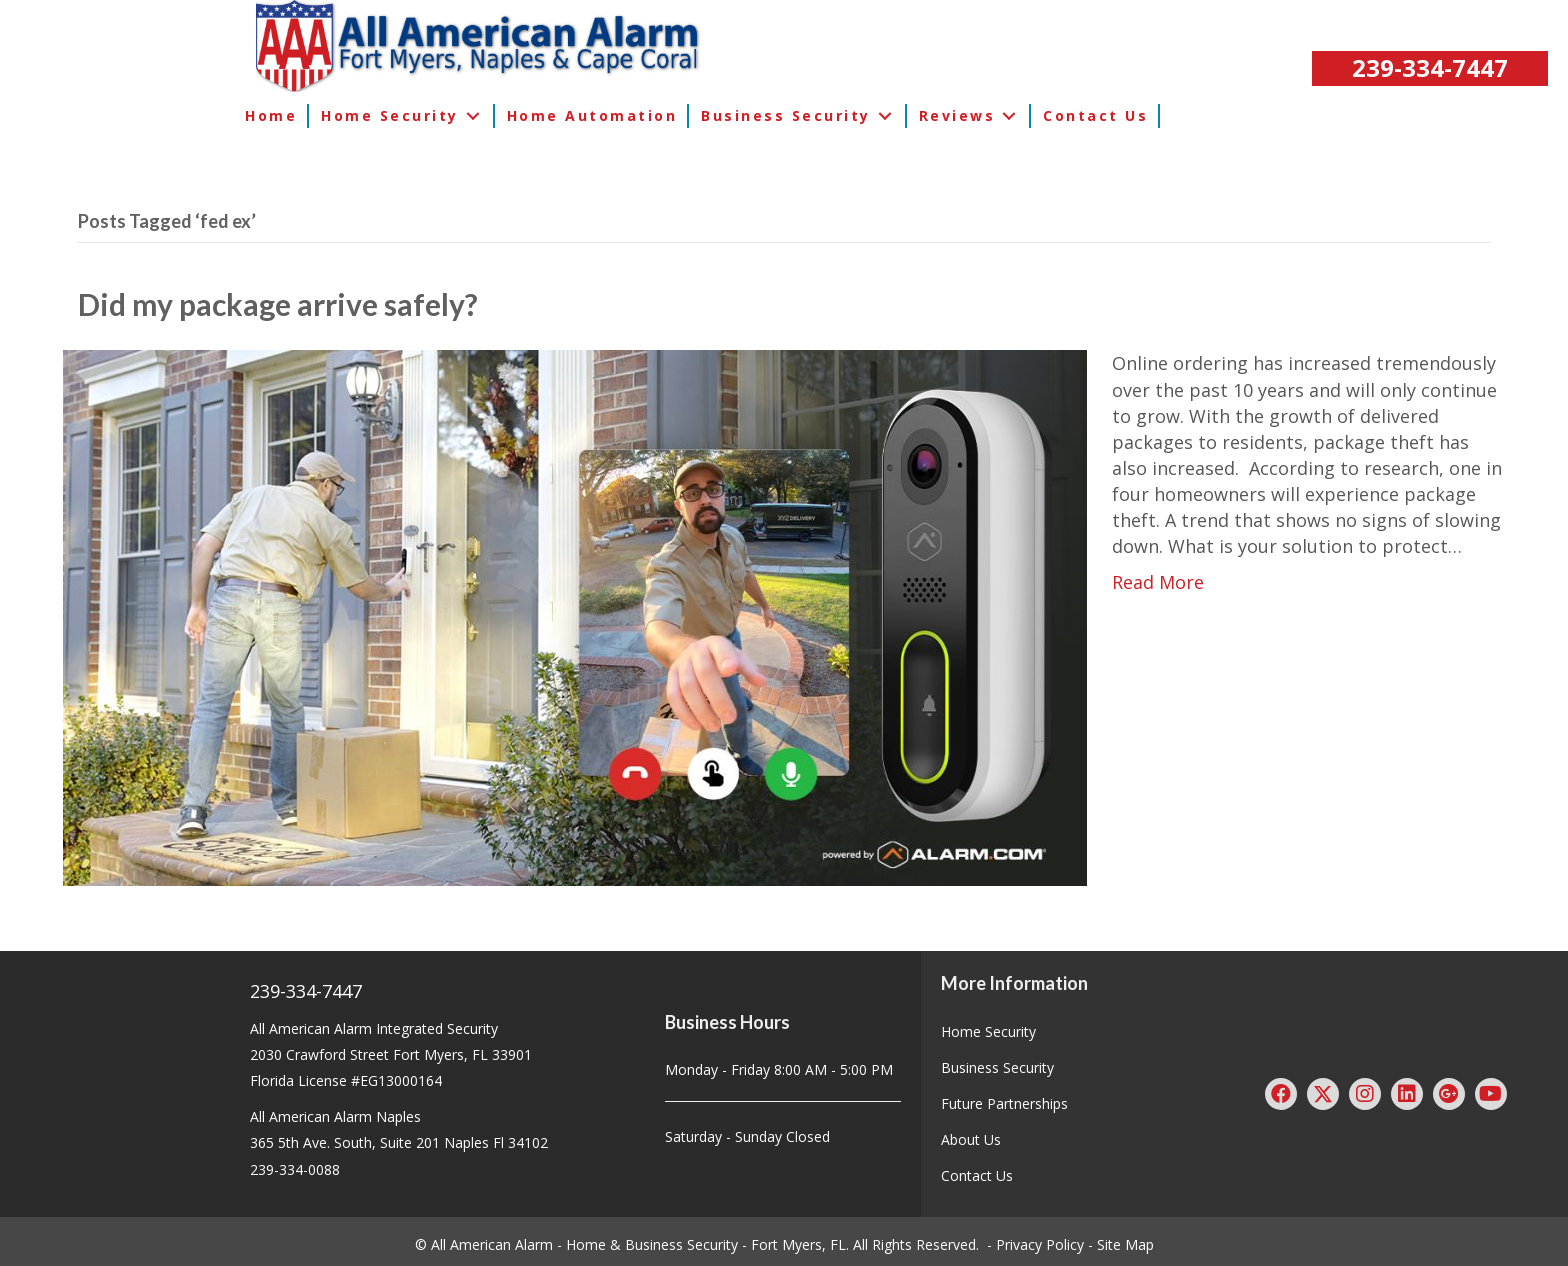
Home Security (988, 1031)
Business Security (997, 1067)
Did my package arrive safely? (278, 304)
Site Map (1125, 1244)
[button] (1430, 68)
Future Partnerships (1004, 1103)
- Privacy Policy (1035, 1244)
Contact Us (977, 1175)
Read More (1158, 582)
